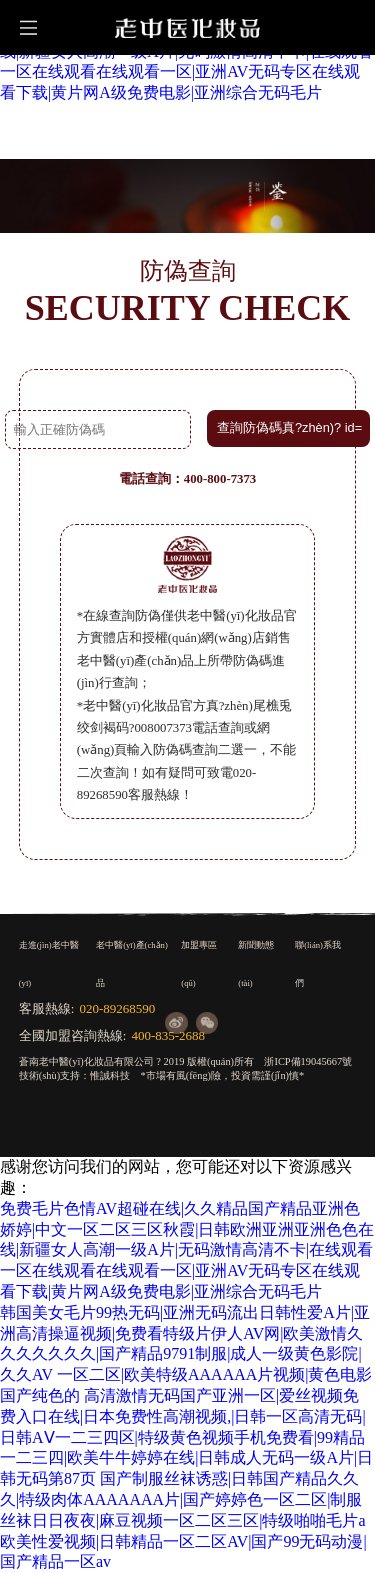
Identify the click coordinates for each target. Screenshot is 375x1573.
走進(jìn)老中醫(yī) (49, 964)
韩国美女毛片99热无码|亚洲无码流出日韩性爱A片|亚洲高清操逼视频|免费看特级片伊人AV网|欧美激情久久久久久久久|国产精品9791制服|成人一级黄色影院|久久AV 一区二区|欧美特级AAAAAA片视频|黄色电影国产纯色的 (186, 1354)
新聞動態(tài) (256, 964)
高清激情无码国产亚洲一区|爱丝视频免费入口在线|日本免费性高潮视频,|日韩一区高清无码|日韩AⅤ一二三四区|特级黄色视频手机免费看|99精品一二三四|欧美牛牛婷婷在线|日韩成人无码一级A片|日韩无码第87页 (186, 1437)
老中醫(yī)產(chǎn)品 (132, 964)
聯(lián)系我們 (318, 964)
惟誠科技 (110, 1075)
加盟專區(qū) (199, 964)
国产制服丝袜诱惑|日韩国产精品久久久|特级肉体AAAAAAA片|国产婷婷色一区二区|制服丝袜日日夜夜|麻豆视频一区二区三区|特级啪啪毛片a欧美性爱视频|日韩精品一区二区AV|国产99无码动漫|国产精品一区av (183, 1520)
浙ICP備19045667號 (308, 1061)
